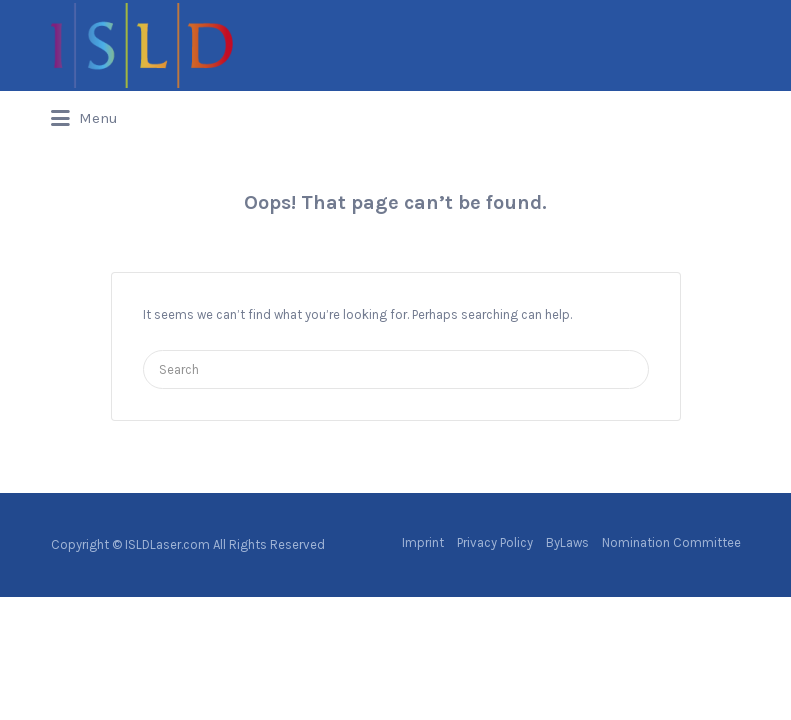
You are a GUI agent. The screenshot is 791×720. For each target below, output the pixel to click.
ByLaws (567, 542)
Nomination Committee (671, 542)
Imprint (423, 542)
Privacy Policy (495, 542)
